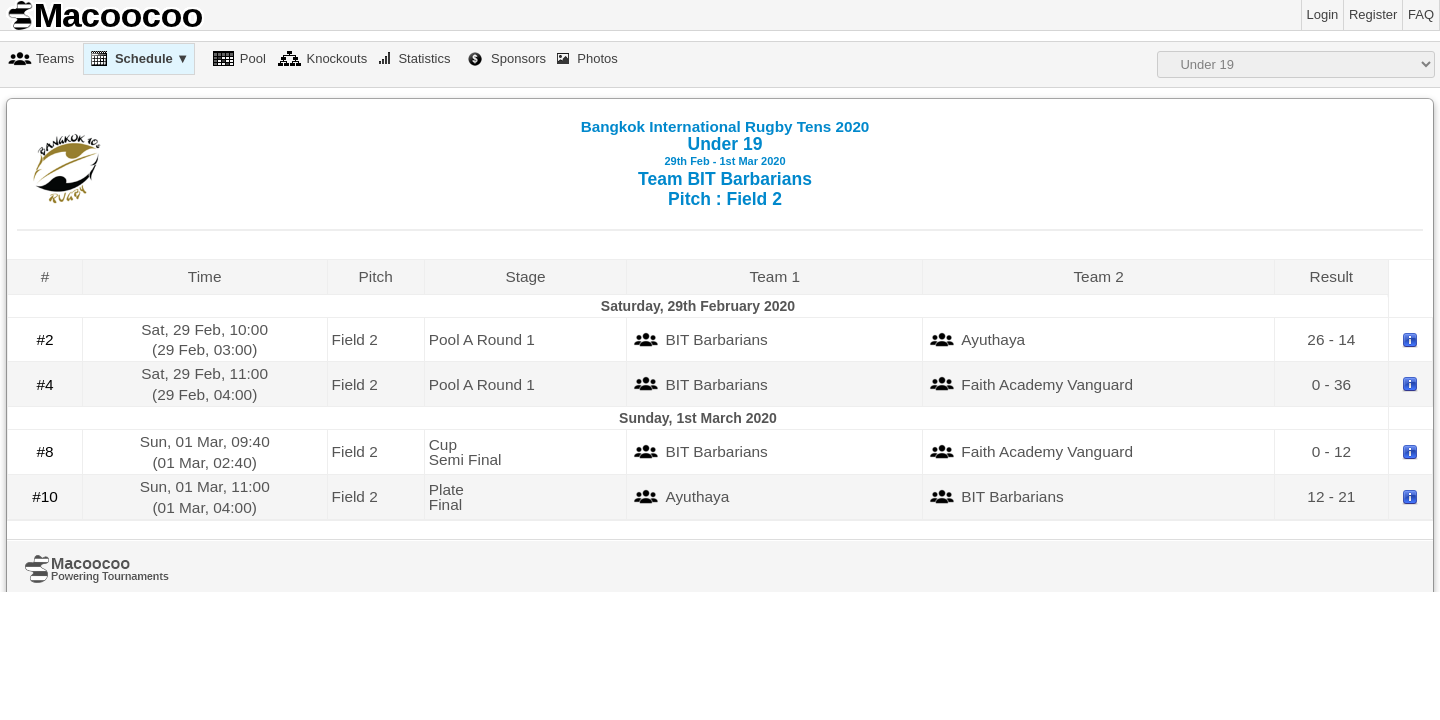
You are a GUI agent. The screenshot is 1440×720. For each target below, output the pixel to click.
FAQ (1421, 14)
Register (1373, 14)
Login (1323, 14)
